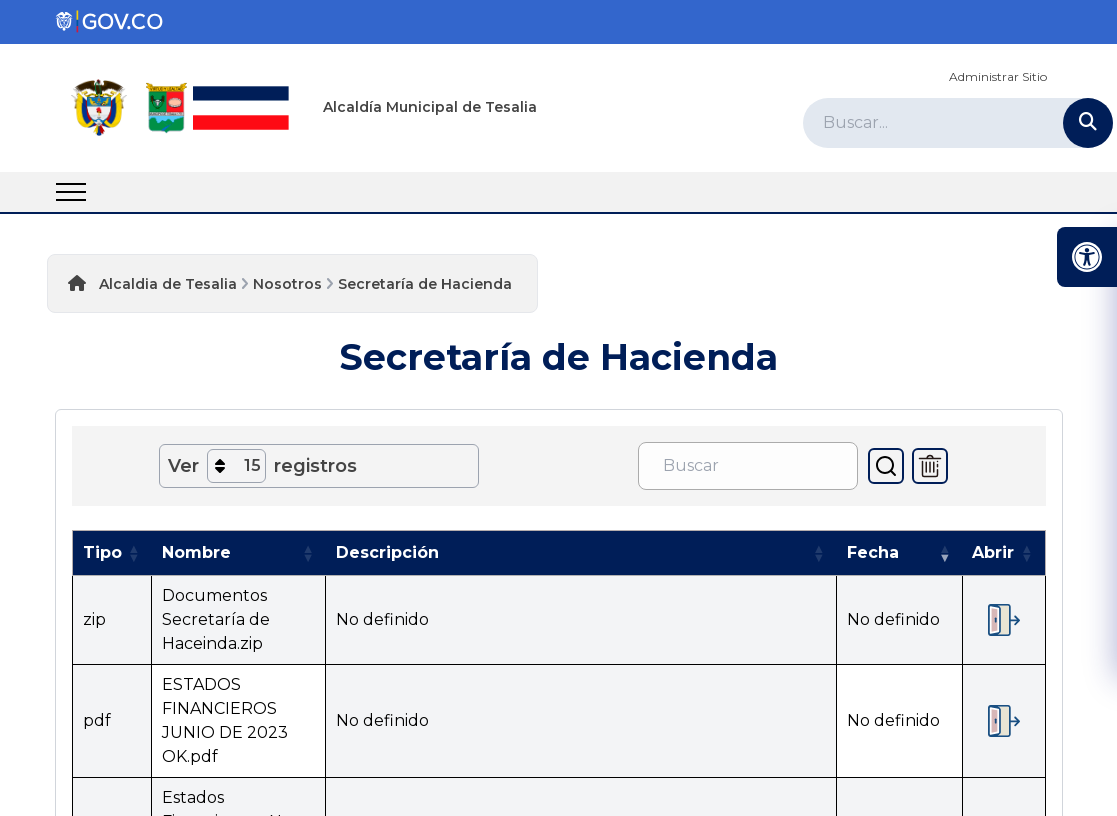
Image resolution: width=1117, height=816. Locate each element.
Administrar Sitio (998, 76)
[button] (134, 553)
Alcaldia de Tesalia (168, 284)
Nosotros (287, 284)
